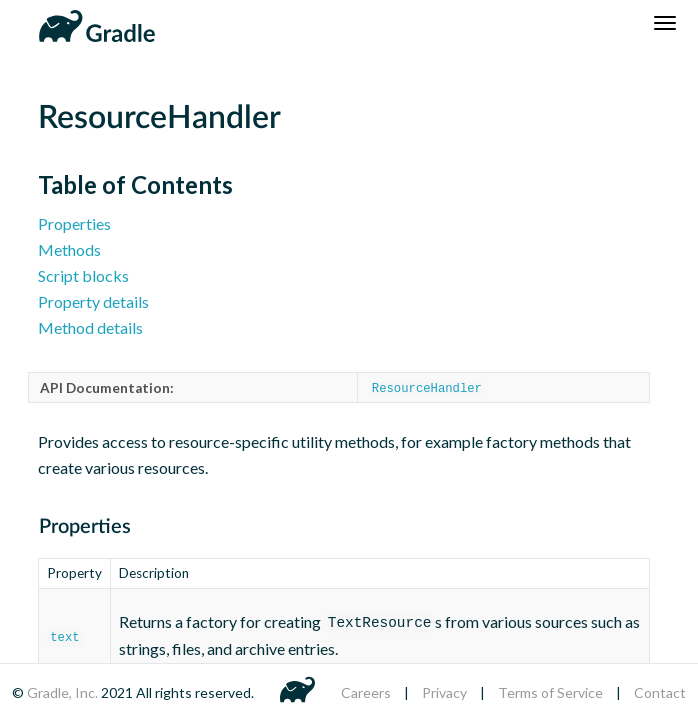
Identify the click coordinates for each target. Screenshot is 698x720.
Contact (660, 692)
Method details (90, 327)
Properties (74, 223)
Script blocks (83, 275)
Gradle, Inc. (64, 692)
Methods (69, 249)
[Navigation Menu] (665, 23)
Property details (93, 301)
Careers (366, 692)
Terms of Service (550, 692)
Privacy (444, 692)
